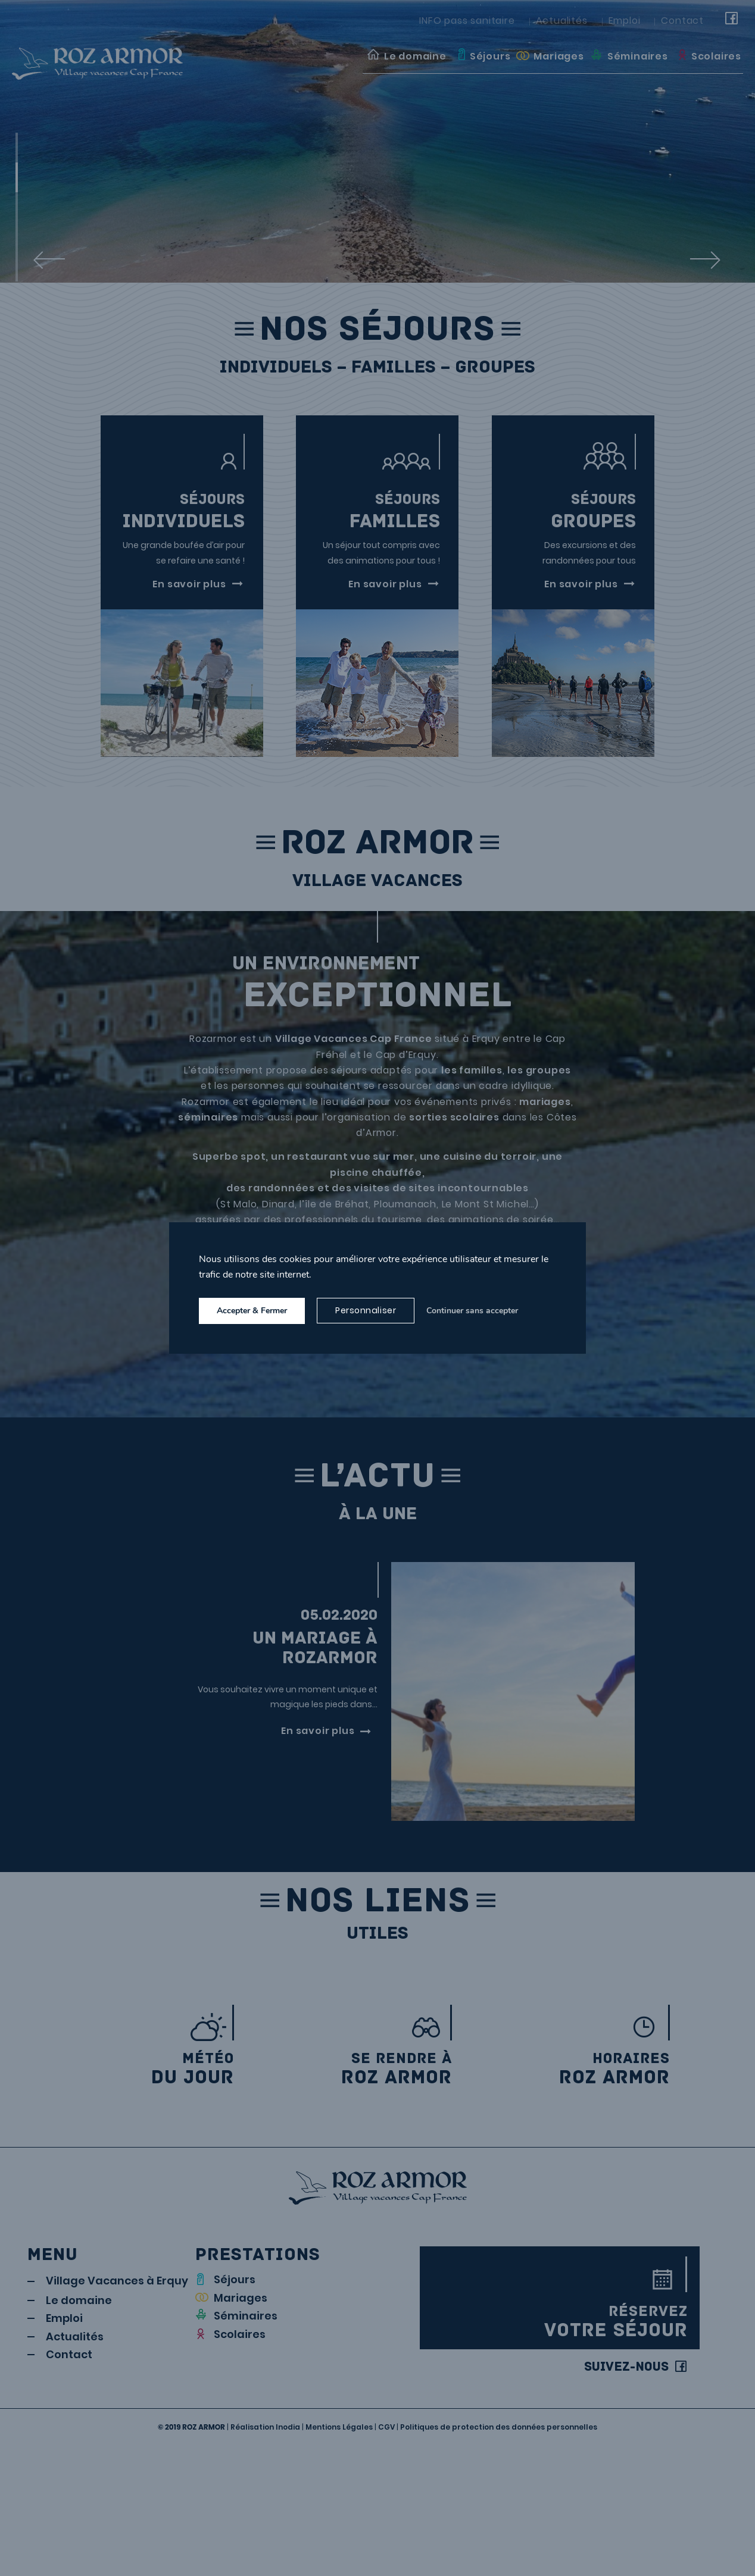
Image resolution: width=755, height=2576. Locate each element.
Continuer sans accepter (472, 1310)
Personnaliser (365, 1310)
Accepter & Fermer (252, 1310)
